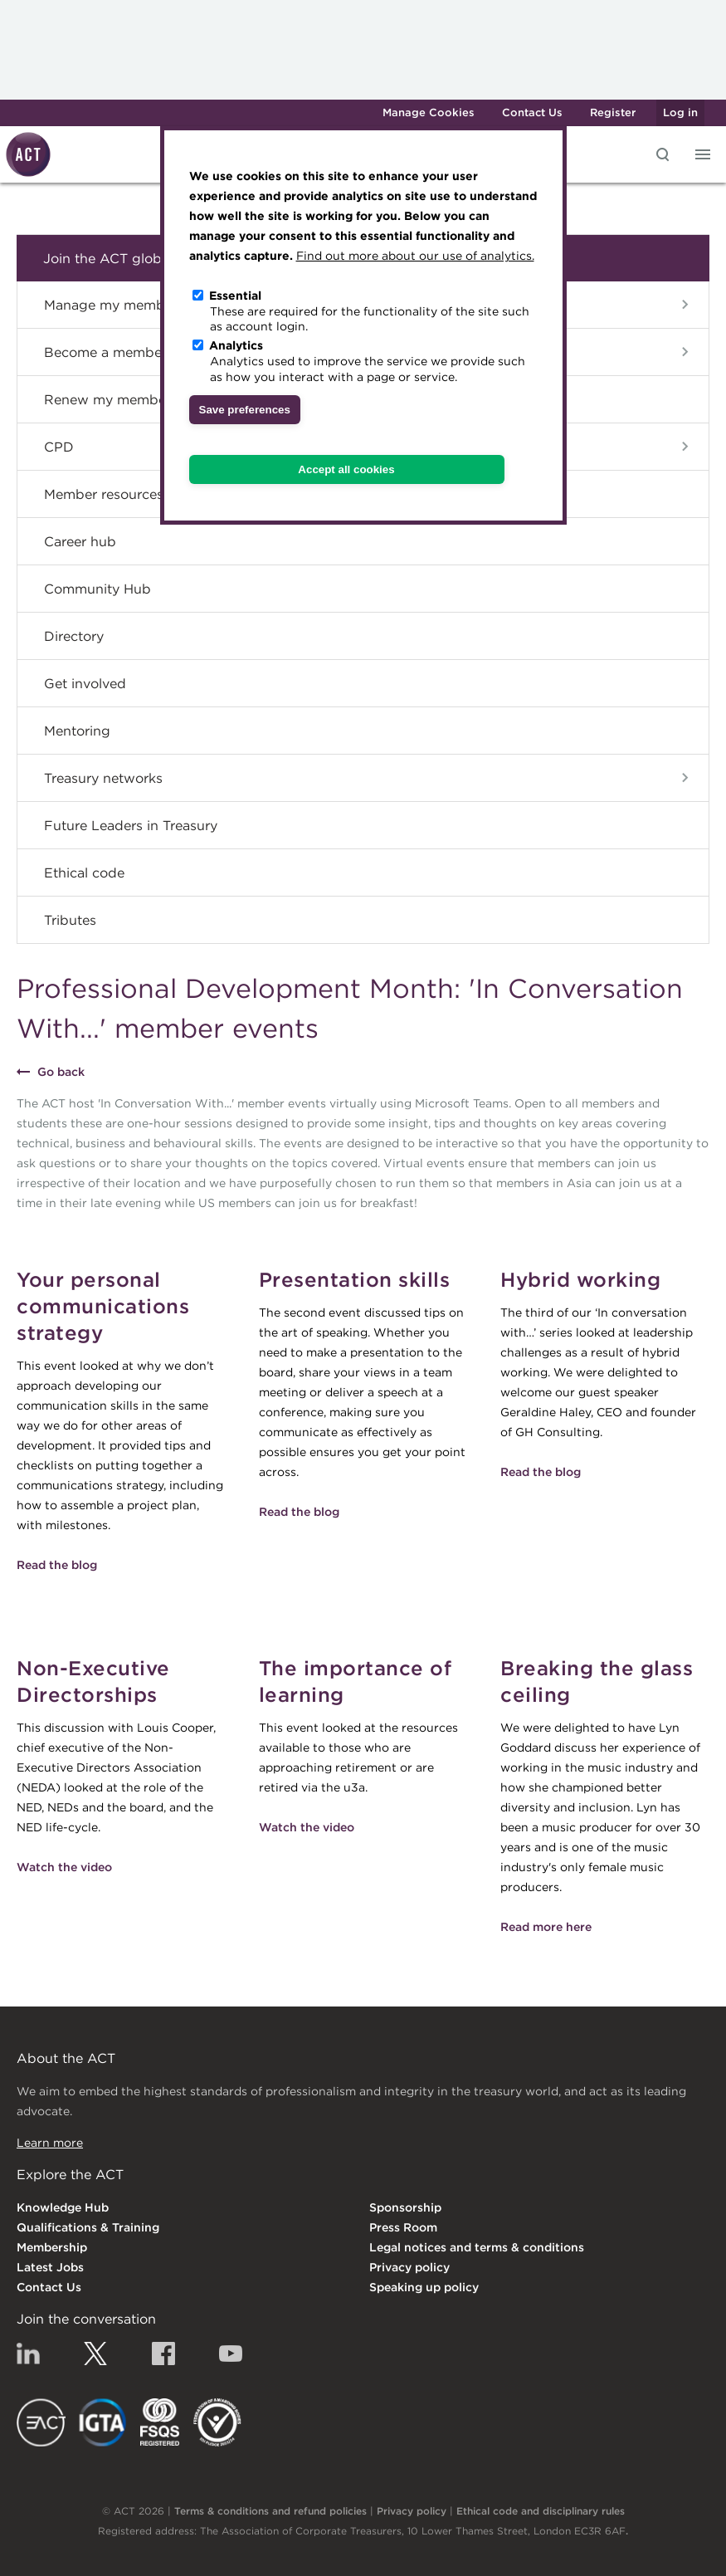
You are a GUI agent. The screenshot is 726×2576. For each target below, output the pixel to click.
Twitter (95, 2353)
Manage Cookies (428, 112)
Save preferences (244, 409)
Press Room (403, 2227)
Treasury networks (103, 778)
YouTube (230, 2353)
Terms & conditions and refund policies (270, 2511)
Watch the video (64, 1867)
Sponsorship (405, 2207)
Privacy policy (409, 2267)
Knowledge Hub (63, 2207)
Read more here (546, 1926)
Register (613, 112)
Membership (52, 2247)
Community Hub (97, 588)
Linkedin (28, 2353)
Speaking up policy (424, 2287)
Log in (680, 112)
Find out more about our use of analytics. (415, 255)
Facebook (163, 2353)
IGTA (103, 2422)
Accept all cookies (346, 469)
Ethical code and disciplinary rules (540, 2511)
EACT (41, 2422)
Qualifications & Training (88, 2227)
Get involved (85, 683)
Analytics (236, 345)
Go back (61, 1071)
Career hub (80, 541)
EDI (217, 2422)
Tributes (70, 920)
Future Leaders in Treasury (130, 825)
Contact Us (532, 112)
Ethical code (84, 872)
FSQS (159, 2422)
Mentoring (77, 730)
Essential (235, 295)
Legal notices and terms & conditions (476, 2247)
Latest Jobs (50, 2267)
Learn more (50, 2142)
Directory (74, 636)
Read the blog (57, 1564)
